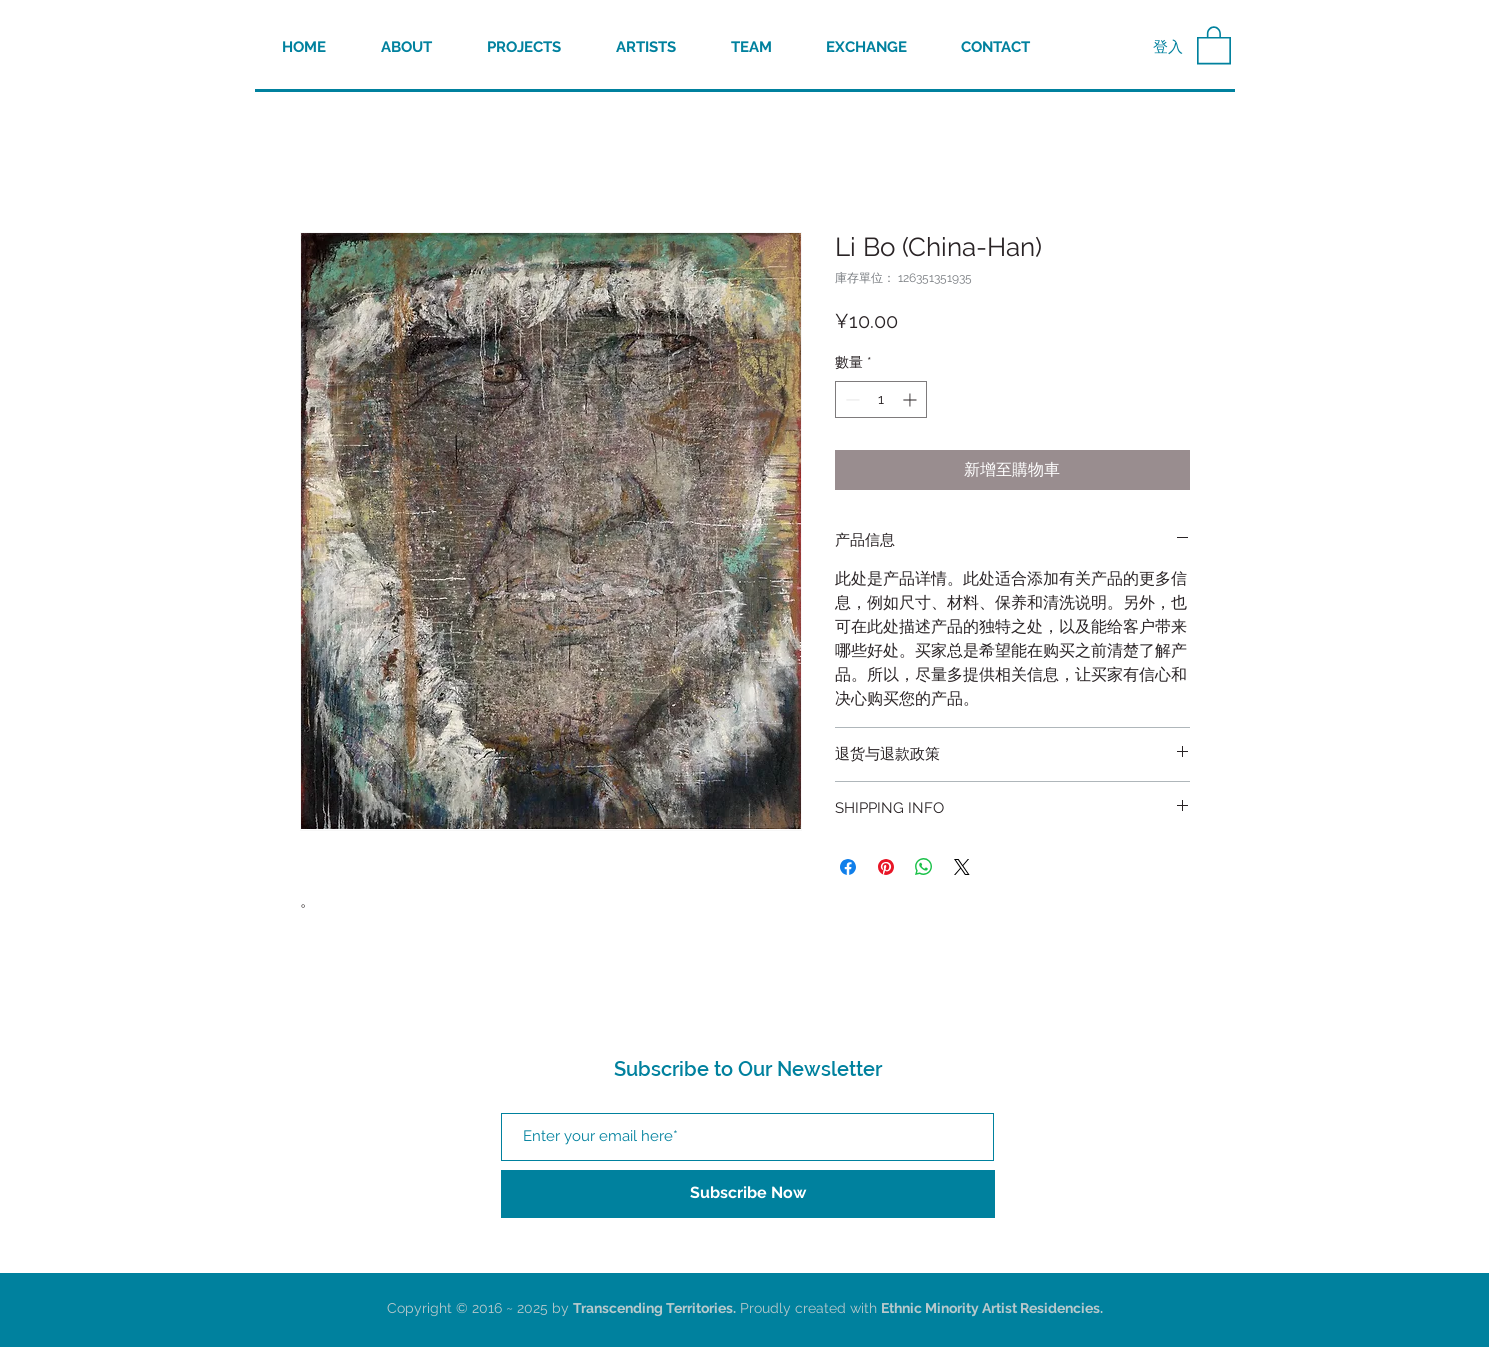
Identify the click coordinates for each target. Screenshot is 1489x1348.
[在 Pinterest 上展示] (886, 867)
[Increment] (911, 399)
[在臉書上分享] (848, 867)
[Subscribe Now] (748, 1194)
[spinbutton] (881, 399)
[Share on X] (962, 867)
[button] (1214, 44)
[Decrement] (850, 399)
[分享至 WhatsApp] (924, 867)
